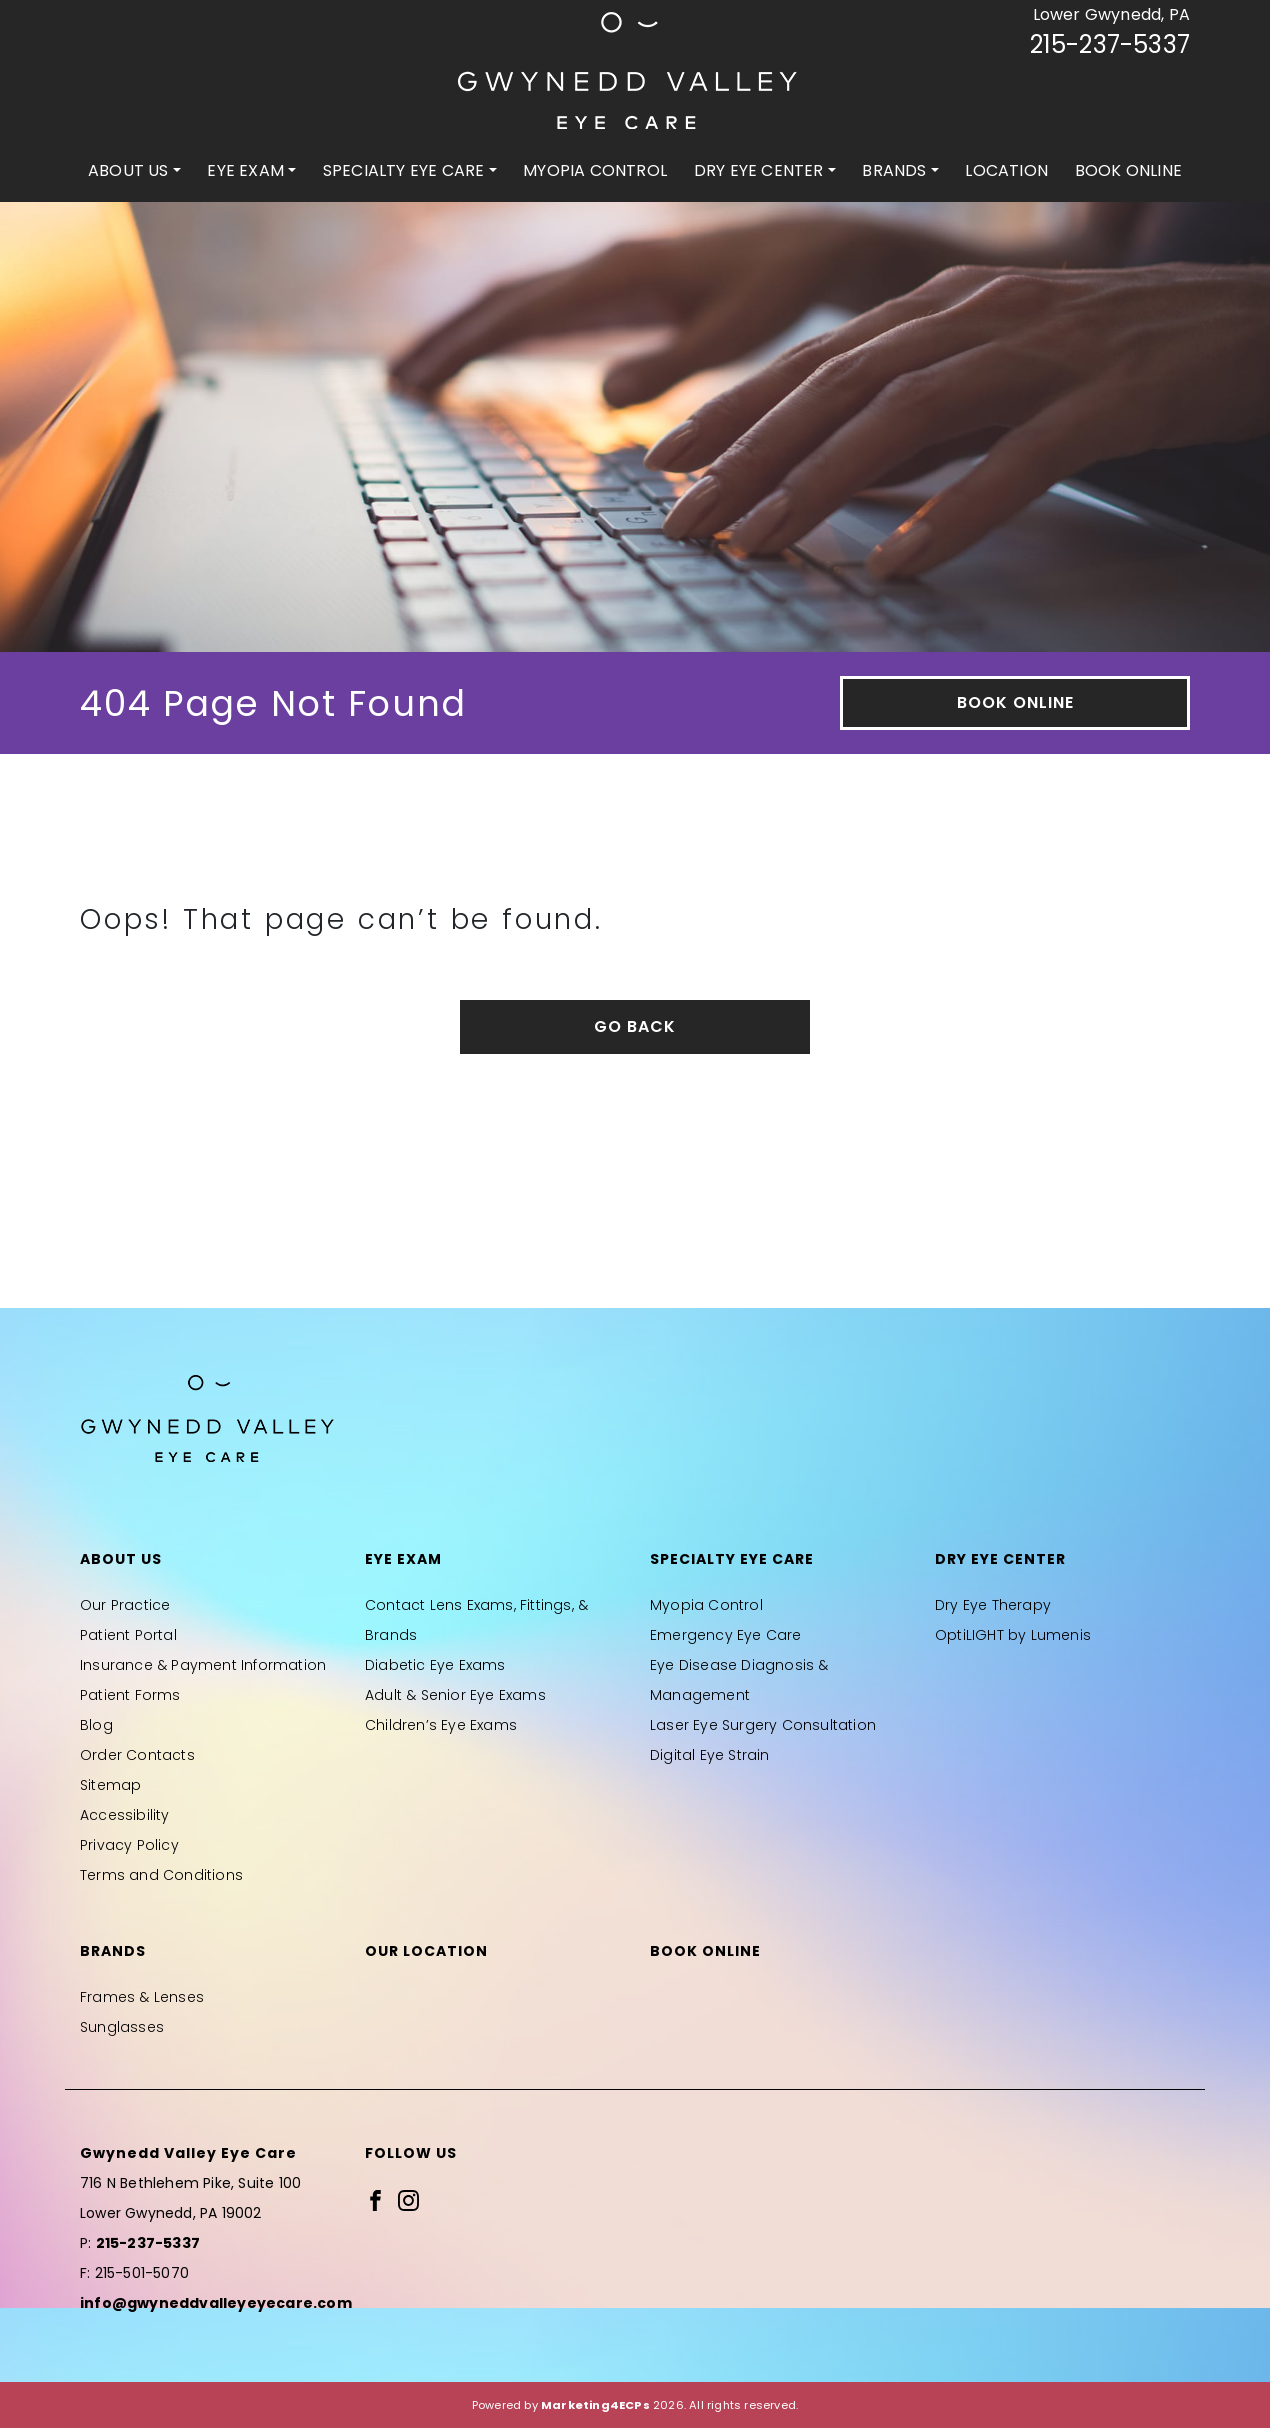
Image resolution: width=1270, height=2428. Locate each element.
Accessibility (125, 1815)
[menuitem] (134, 171)
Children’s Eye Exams (441, 1725)
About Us (128, 170)
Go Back (635, 1026)
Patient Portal (128, 1635)
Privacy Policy (129, 1845)
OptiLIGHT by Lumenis (1013, 1635)
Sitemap (110, 1785)
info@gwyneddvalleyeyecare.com (216, 2303)
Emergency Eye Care (726, 1635)
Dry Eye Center (759, 170)
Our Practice (125, 1605)
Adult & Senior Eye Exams (455, 1695)
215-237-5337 (1110, 44)
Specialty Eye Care (404, 170)
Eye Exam (245, 170)
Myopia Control (595, 170)
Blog (96, 1725)
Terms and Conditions (161, 1875)
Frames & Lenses (142, 1997)
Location (1006, 170)
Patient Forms (130, 1695)
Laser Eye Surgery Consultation (763, 1725)
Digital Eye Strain (710, 1755)
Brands (894, 170)
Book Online (1128, 170)
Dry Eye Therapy (993, 1605)
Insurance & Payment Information (203, 1665)
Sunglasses (122, 2027)
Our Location (426, 1951)
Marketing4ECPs (595, 2405)
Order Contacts (137, 1755)
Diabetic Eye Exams (435, 1665)
